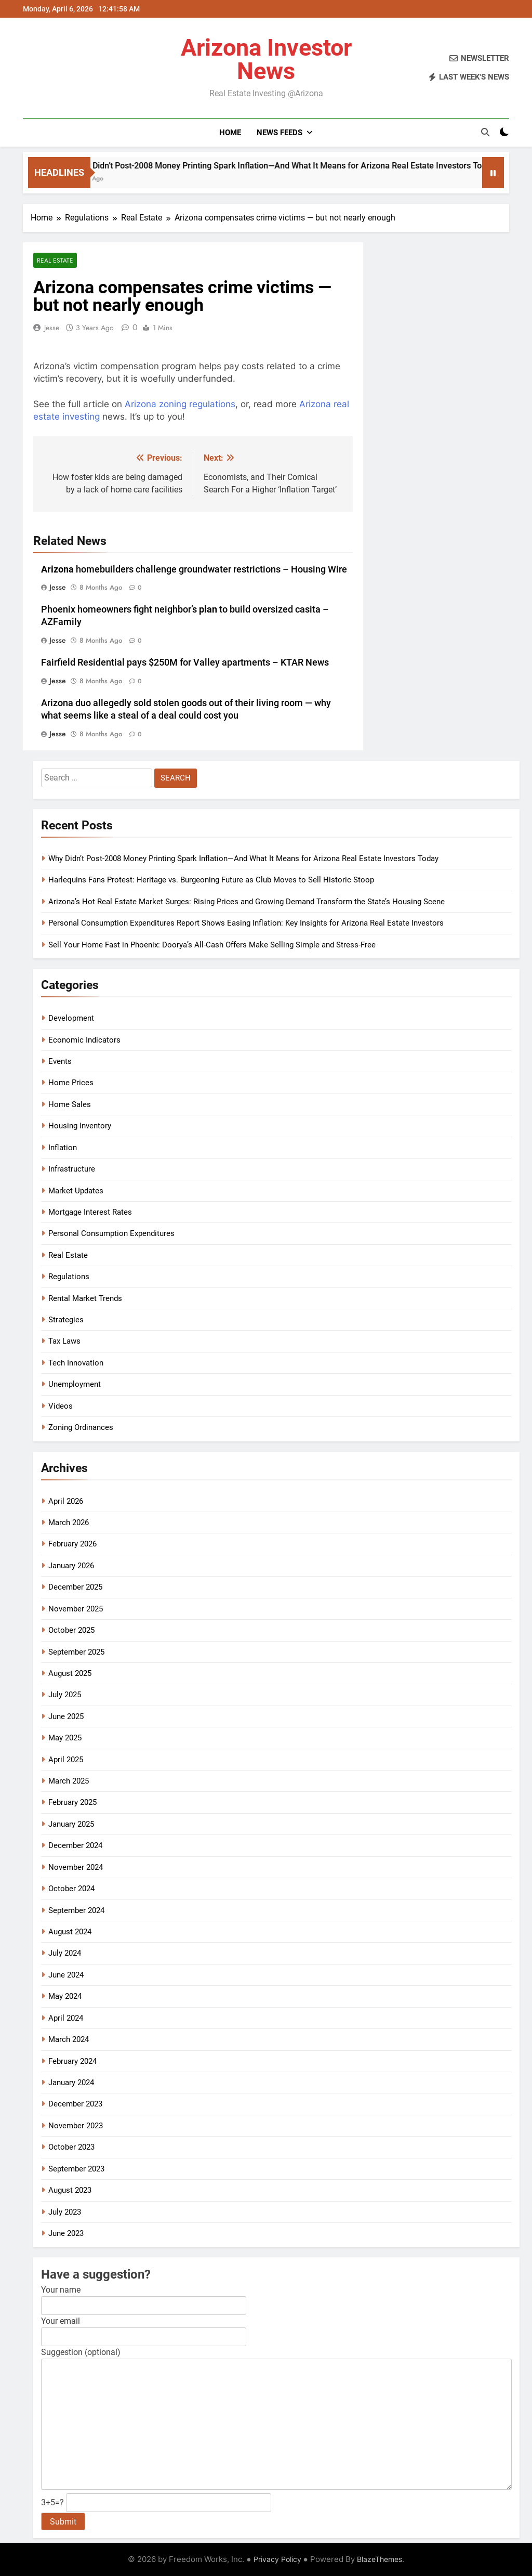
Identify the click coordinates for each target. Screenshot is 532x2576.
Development (71, 1018)
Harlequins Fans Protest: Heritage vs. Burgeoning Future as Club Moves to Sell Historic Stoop (211, 879)
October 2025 (71, 1630)
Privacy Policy (277, 2559)
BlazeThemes (379, 2559)
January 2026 (71, 1565)
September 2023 (76, 2169)
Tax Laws (64, 1341)
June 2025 (66, 1716)
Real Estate (55, 260)
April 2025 (65, 1759)
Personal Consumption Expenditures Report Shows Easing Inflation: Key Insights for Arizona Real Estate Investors (246, 923)
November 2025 (75, 1609)
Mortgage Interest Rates (90, 1212)
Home (230, 132)
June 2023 (66, 2233)
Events (60, 1061)
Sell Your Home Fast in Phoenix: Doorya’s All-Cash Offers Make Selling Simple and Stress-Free (212, 944)
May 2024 (65, 1996)
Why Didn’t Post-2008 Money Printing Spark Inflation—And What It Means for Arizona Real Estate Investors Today (243, 858)
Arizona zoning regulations (180, 404)
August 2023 (69, 2190)
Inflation (62, 1147)
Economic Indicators (84, 1040)
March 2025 (68, 1781)
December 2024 (75, 1845)
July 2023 (64, 2212)
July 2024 (64, 1953)
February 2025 (72, 1802)
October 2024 (71, 1888)
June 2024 (66, 1975)
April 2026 (65, 1501)
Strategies (66, 1319)
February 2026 (72, 1544)
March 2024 (68, 2039)
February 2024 (72, 2061)
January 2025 (71, 1824)
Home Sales (69, 1104)
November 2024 (75, 1867)
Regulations (68, 1276)
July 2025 (64, 1694)
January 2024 (71, 2082)
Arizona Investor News (266, 59)
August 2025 (69, 1673)
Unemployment (74, 1384)
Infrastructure (71, 1169)
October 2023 (71, 2147)
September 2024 (76, 1910)
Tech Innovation (75, 1363)
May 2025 (65, 1737)
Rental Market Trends (85, 1298)
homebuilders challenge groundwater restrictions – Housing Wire (194, 569)
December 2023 (75, 2104)
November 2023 (75, 2125)
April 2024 (65, 2018)
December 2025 (75, 1587)
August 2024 (69, 1931)
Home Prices (71, 1082)
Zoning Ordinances (80, 1427)
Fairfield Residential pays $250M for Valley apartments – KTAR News (185, 662)
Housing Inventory (79, 1125)
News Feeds (279, 132)
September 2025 (76, 1652)
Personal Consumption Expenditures (111, 1233)
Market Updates (75, 1190)
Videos (60, 1406)
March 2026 (68, 1522)
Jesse (51, 327)
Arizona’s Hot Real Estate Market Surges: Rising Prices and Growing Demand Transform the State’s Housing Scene (246, 901)
